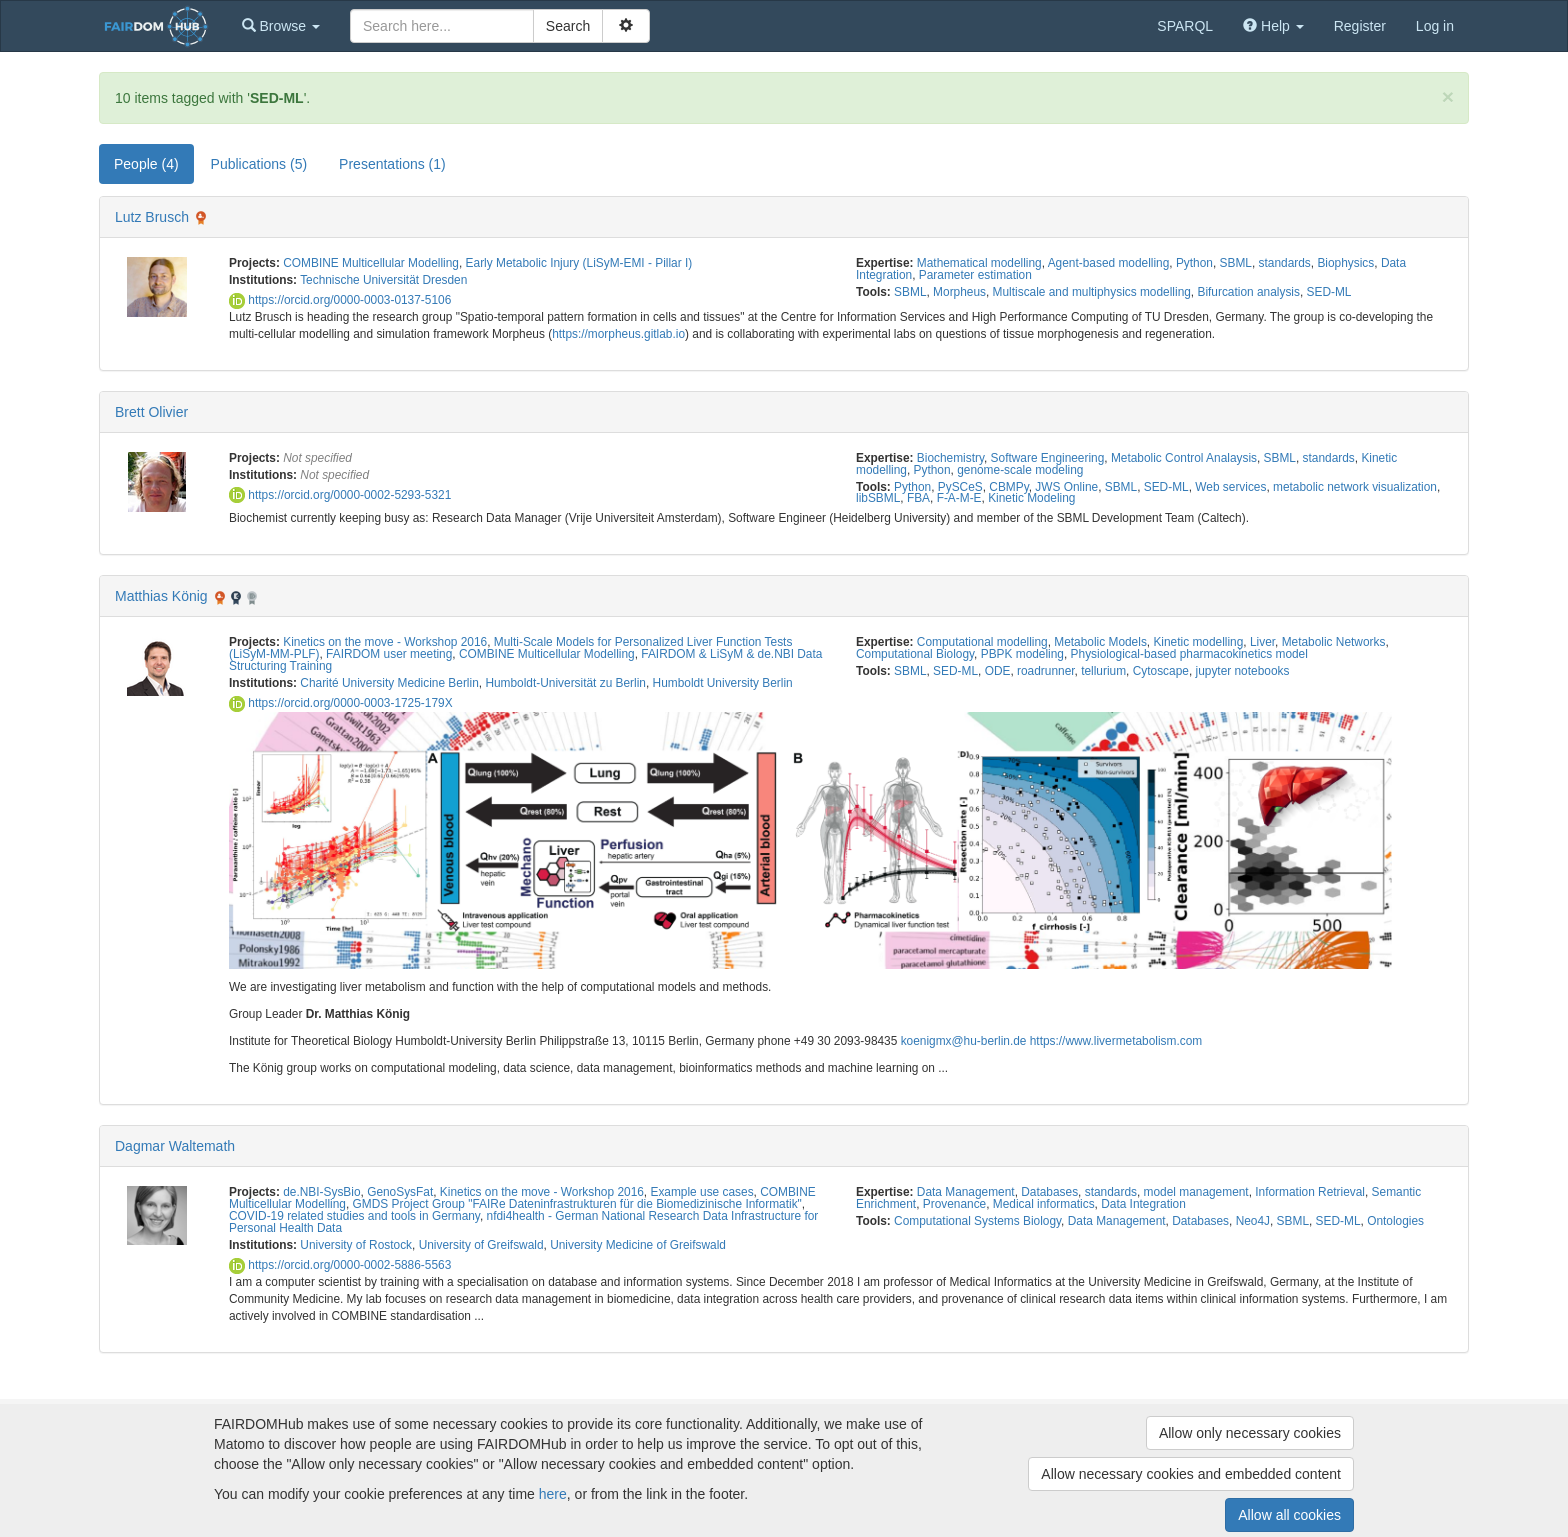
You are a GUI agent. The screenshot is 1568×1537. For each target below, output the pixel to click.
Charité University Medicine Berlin (389, 683)
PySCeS (960, 487)
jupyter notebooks (1243, 671)
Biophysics (1345, 263)
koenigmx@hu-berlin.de (964, 1041)
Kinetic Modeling (1031, 498)
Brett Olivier (151, 412)
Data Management (966, 1192)
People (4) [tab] (146, 164)
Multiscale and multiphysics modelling (1092, 292)
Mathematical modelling (979, 263)
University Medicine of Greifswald (638, 1245)
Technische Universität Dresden (383, 280)
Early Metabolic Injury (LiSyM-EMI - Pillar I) (579, 263)
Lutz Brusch (152, 217)
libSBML (878, 498)
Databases (1049, 1192)
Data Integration (1143, 1204)
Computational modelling (982, 642)
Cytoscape (1161, 671)
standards (1285, 263)
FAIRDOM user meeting (389, 654)
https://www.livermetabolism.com (1116, 1041)
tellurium (1103, 671)
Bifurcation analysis (1248, 292)
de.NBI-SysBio (321, 1192)
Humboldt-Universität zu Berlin (565, 683)
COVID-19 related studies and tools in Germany (354, 1216)
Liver (1262, 642)
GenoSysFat (400, 1192)
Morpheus (959, 292)
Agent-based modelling (1109, 263)
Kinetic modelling (1198, 642)
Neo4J (1253, 1221)
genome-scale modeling (1020, 470)
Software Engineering (1048, 458)
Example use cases (701, 1192)
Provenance (954, 1204)
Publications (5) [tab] (259, 164)
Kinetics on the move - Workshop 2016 (385, 642)
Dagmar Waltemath (175, 1146)
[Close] (1448, 96)
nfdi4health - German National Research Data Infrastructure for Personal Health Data (523, 1222)
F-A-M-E (959, 498)
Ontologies (1395, 1221)
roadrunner (1046, 671)
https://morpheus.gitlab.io (618, 334)
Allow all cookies (1289, 1515)
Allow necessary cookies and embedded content (1191, 1474)
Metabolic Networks (1334, 642)
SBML (1236, 263)
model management (1196, 1192)
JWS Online (1066, 487)
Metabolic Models (1100, 642)
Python (1194, 263)
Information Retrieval (1310, 1192)
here (553, 1494)
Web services (1230, 487)
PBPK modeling (1022, 654)
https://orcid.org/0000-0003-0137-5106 (340, 300)
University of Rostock (356, 1245)
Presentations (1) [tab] (392, 164)
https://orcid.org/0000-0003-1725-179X (341, 703)
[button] (281, 26)
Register (1360, 26)
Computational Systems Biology (977, 1221)
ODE (998, 671)
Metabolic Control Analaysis (1184, 458)
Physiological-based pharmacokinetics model (1189, 654)
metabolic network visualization (1355, 487)
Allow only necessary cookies (1250, 1433)
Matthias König (161, 596)
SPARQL (1185, 26)
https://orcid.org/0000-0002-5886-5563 (340, 1265)
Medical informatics (1044, 1204)
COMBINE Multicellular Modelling (371, 263)
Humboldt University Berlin (723, 683)
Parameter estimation (975, 275)
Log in (1435, 26)
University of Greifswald (481, 1245)
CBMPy (1008, 487)
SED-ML (1329, 292)
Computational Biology (915, 654)
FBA (918, 498)
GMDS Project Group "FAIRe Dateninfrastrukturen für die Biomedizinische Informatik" (577, 1204)
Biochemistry (950, 458)
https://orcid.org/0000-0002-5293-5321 (340, 495)
